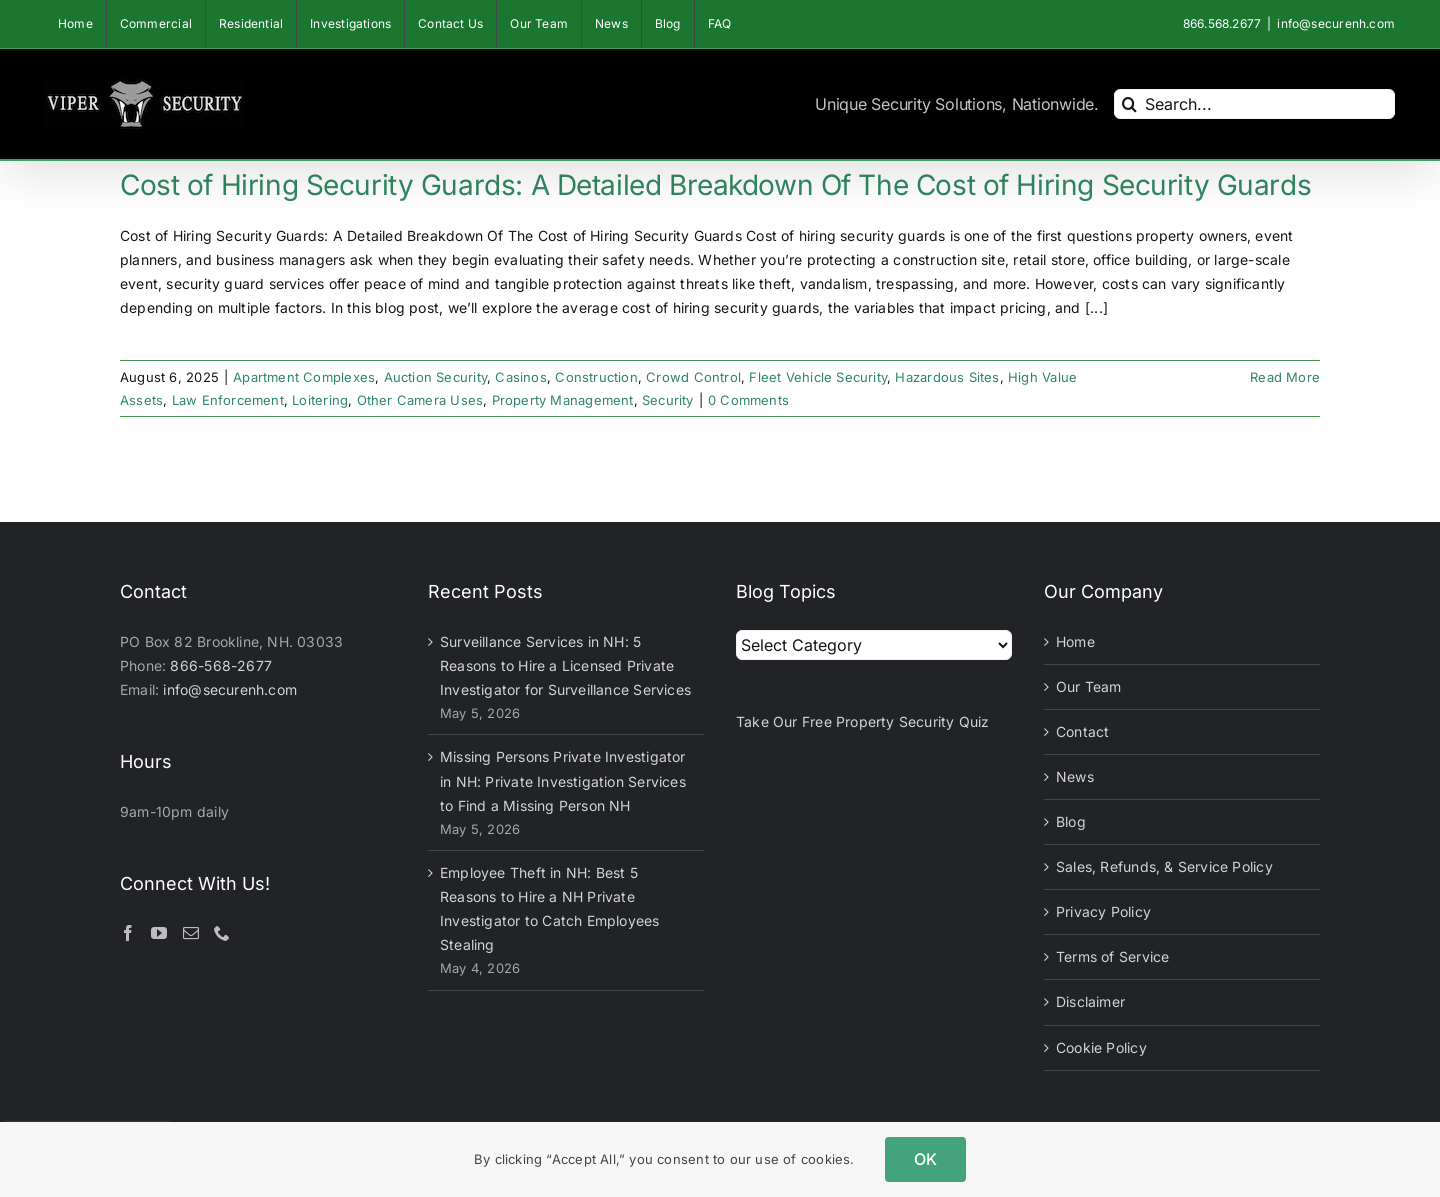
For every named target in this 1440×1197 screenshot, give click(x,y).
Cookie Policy (1101, 1047)
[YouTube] (159, 933)
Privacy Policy (1103, 911)
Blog (1071, 821)
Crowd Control (693, 377)
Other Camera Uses (420, 400)
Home (1075, 641)
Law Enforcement (228, 400)
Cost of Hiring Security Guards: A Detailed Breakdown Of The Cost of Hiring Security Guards (715, 185)
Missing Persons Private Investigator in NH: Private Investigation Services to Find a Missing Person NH (563, 780)
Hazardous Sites (947, 377)
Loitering (320, 400)
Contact (1082, 731)
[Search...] (1254, 104)
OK (925, 1159)
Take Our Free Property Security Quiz (863, 721)
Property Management (563, 400)
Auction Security (435, 377)
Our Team (1089, 686)
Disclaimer (1090, 1001)
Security (668, 400)
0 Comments (748, 400)
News (1075, 776)
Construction (596, 377)
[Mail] (191, 933)
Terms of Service (1112, 956)
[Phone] (222, 933)
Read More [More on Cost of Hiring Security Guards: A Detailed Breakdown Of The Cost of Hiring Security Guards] (1285, 377)
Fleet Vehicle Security (818, 377)
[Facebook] (128, 933)
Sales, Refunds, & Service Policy (1164, 866)
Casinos (520, 377)
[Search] (1129, 104)
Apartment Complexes (304, 377)
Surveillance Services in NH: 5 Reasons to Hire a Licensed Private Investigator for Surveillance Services (565, 665)
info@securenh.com (1336, 23)
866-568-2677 (221, 665)
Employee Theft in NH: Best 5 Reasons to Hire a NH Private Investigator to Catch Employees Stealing (550, 908)
